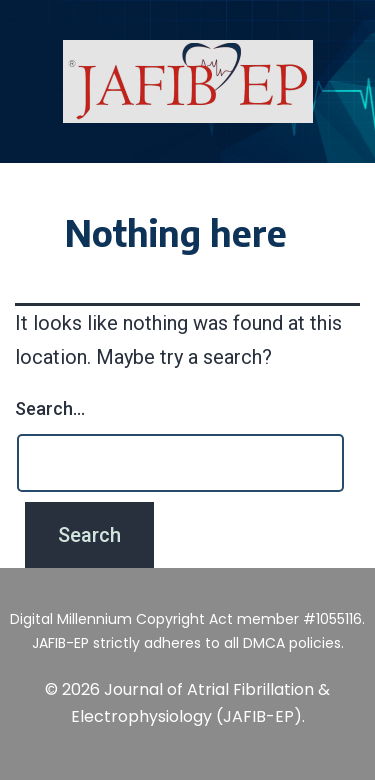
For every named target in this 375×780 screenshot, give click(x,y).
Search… (50, 408)
